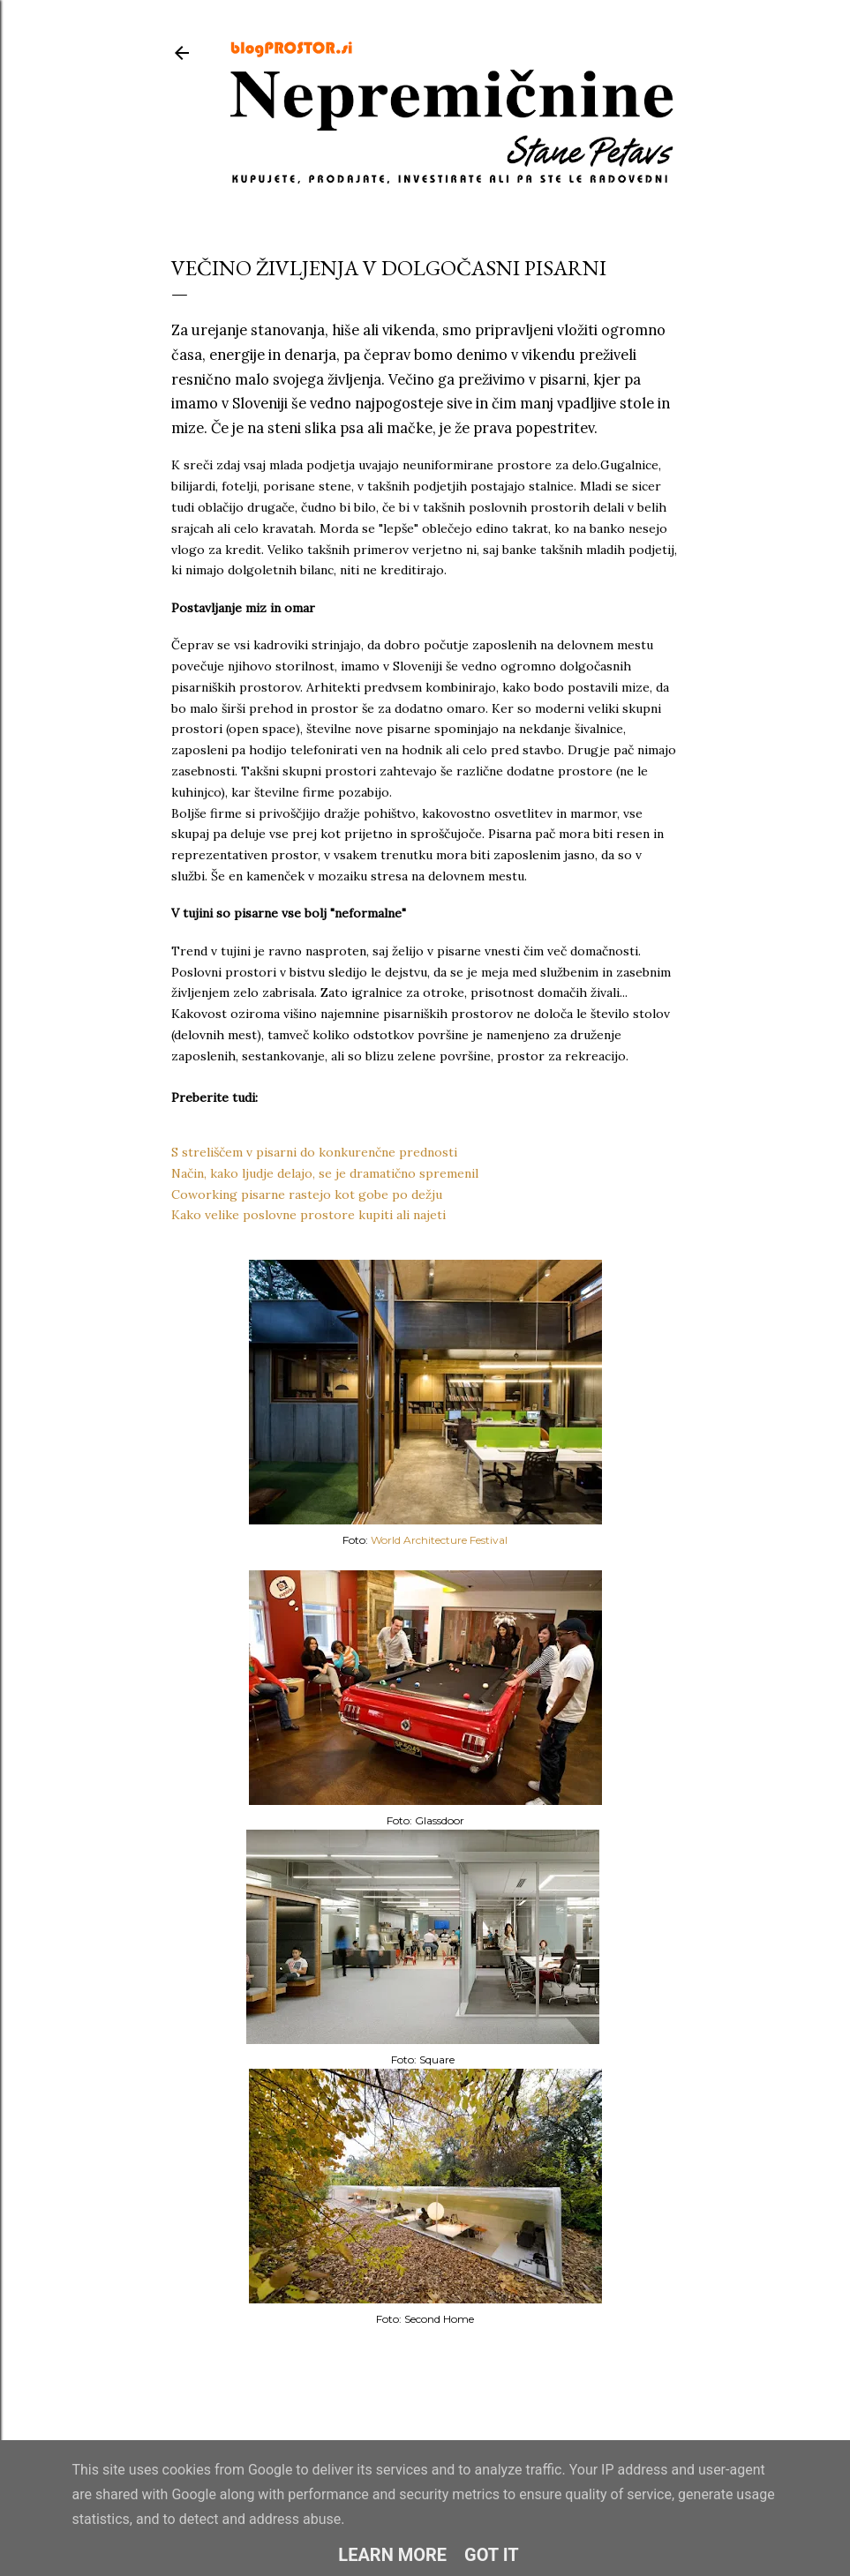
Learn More (392, 2554)
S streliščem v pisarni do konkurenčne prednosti (314, 1152)
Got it (491, 2554)
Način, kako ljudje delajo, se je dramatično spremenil (324, 1173)
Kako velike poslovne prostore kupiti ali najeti (308, 1215)
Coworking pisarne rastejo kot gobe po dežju (306, 1194)
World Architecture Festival (439, 1539)
